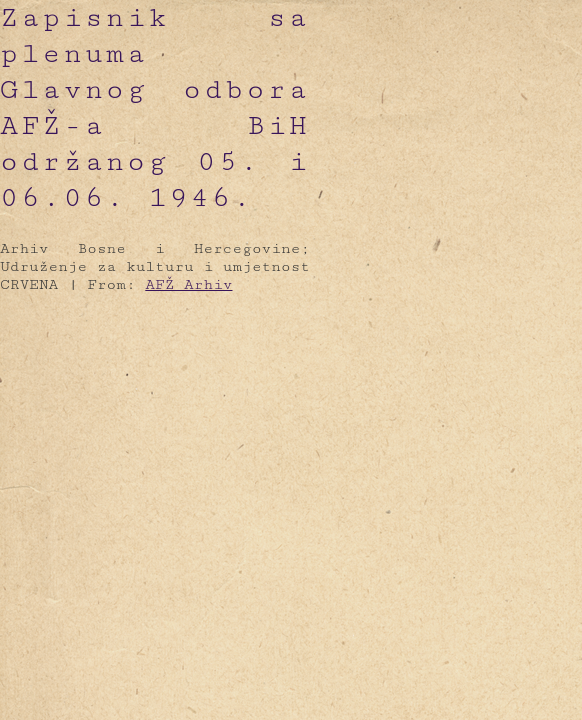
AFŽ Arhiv (188, 284)
